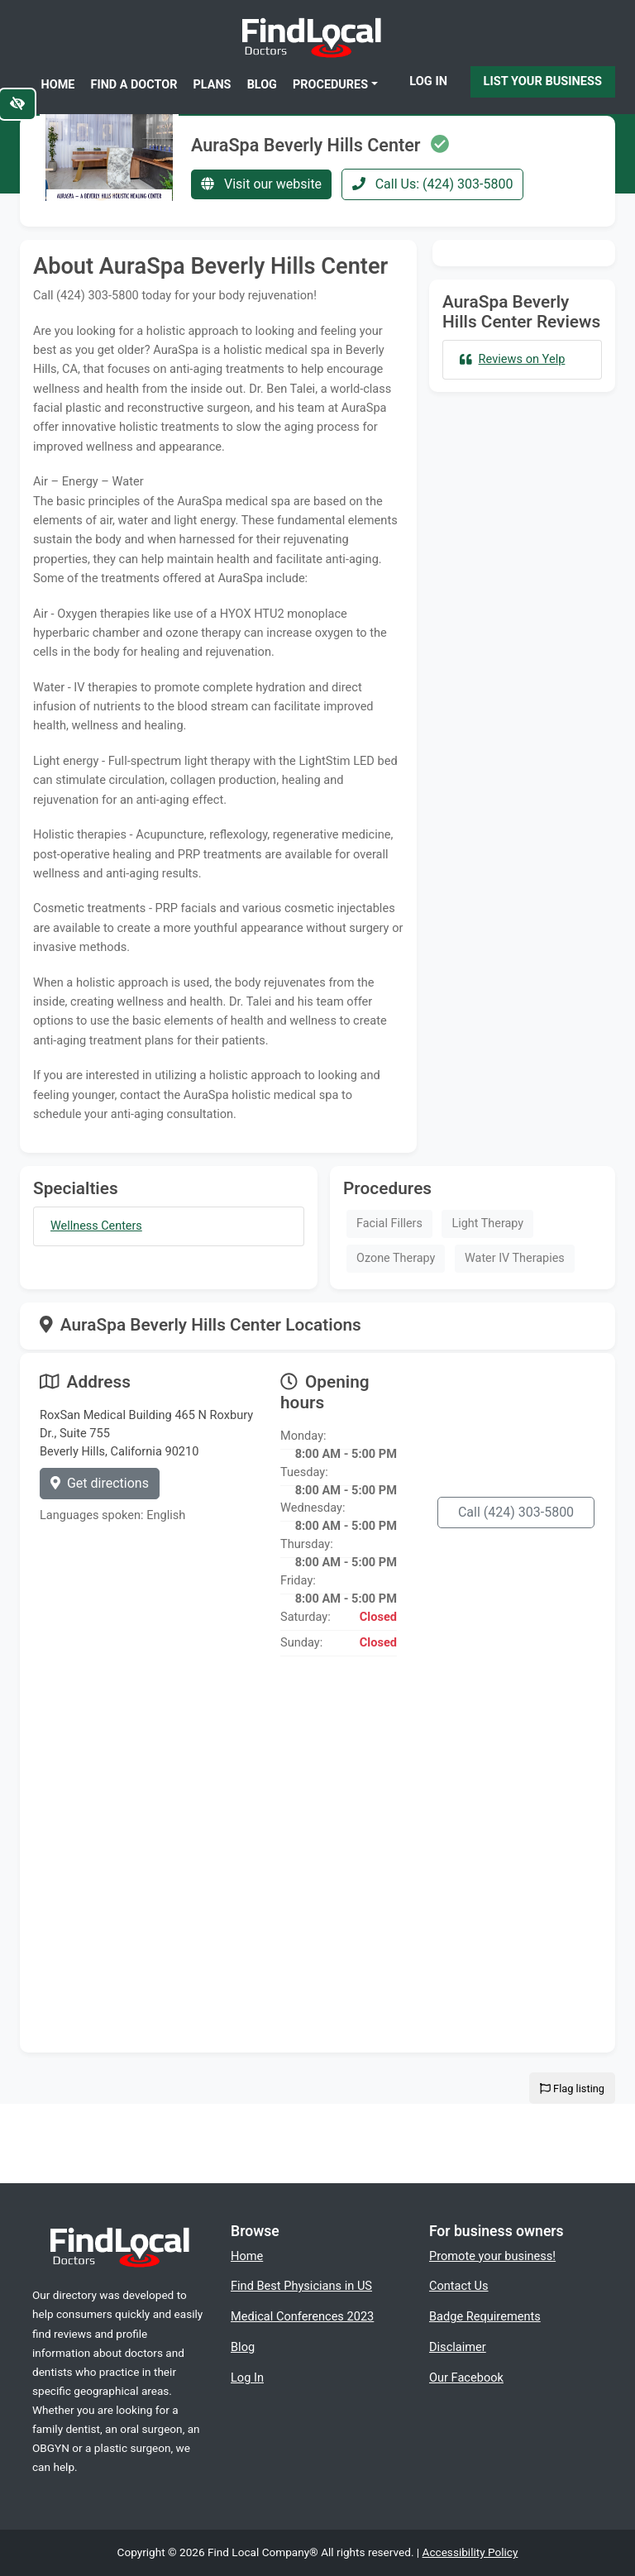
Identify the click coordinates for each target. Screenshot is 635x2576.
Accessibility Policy (470, 2552)
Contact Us (459, 2285)
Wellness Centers (96, 1226)
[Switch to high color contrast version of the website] (17, 104)
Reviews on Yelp (512, 358)
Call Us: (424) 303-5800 (432, 184)
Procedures (330, 85)
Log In (428, 81)
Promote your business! (492, 2256)
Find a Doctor (134, 85)
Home (58, 85)
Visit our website (261, 184)
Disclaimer (457, 2346)
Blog (262, 85)
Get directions (99, 1483)
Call (516, 1512)
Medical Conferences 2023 (302, 2316)
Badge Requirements (485, 2316)
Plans (212, 85)
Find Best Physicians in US (301, 2285)
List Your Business (543, 81)
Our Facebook (466, 2377)
